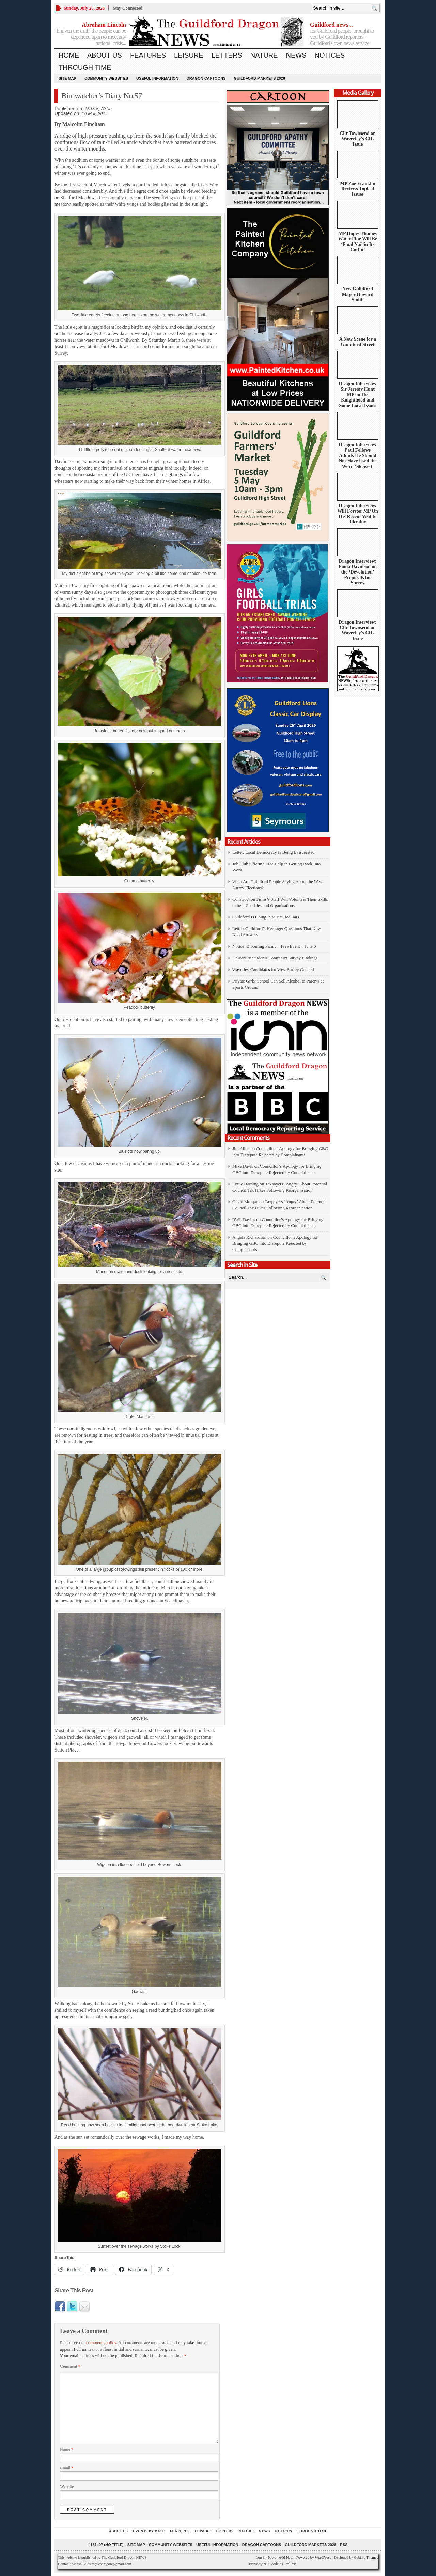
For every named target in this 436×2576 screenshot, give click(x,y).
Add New (286, 2557)
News (296, 55)
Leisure (188, 55)
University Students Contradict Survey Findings (274, 957)
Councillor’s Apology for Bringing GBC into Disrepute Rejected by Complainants (275, 1243)
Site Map (67, 78)
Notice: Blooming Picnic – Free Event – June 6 (274, 946)
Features (148, 55)
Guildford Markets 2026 (259, 78)
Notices (329, 55)
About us (104, 55)
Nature (264, 55)
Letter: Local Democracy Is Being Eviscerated (273, 852)
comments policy (101, 2342)
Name (66, 2449)
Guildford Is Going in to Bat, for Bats (265, 917)
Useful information (157, 78)
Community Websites (106, 78)
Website (67, 2486)
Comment (70, 2366)
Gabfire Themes (366, 2557)
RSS (344, 2545)
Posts (272, 2557)
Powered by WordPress (313, 2557)
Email (67, 2468)
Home (69, 55)
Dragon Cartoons (206, 78)
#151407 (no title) (105, 2545)
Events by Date (149, 2531)
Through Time (85, 67)
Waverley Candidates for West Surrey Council (273, 969)
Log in (261, 2557)
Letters (227, 55)
